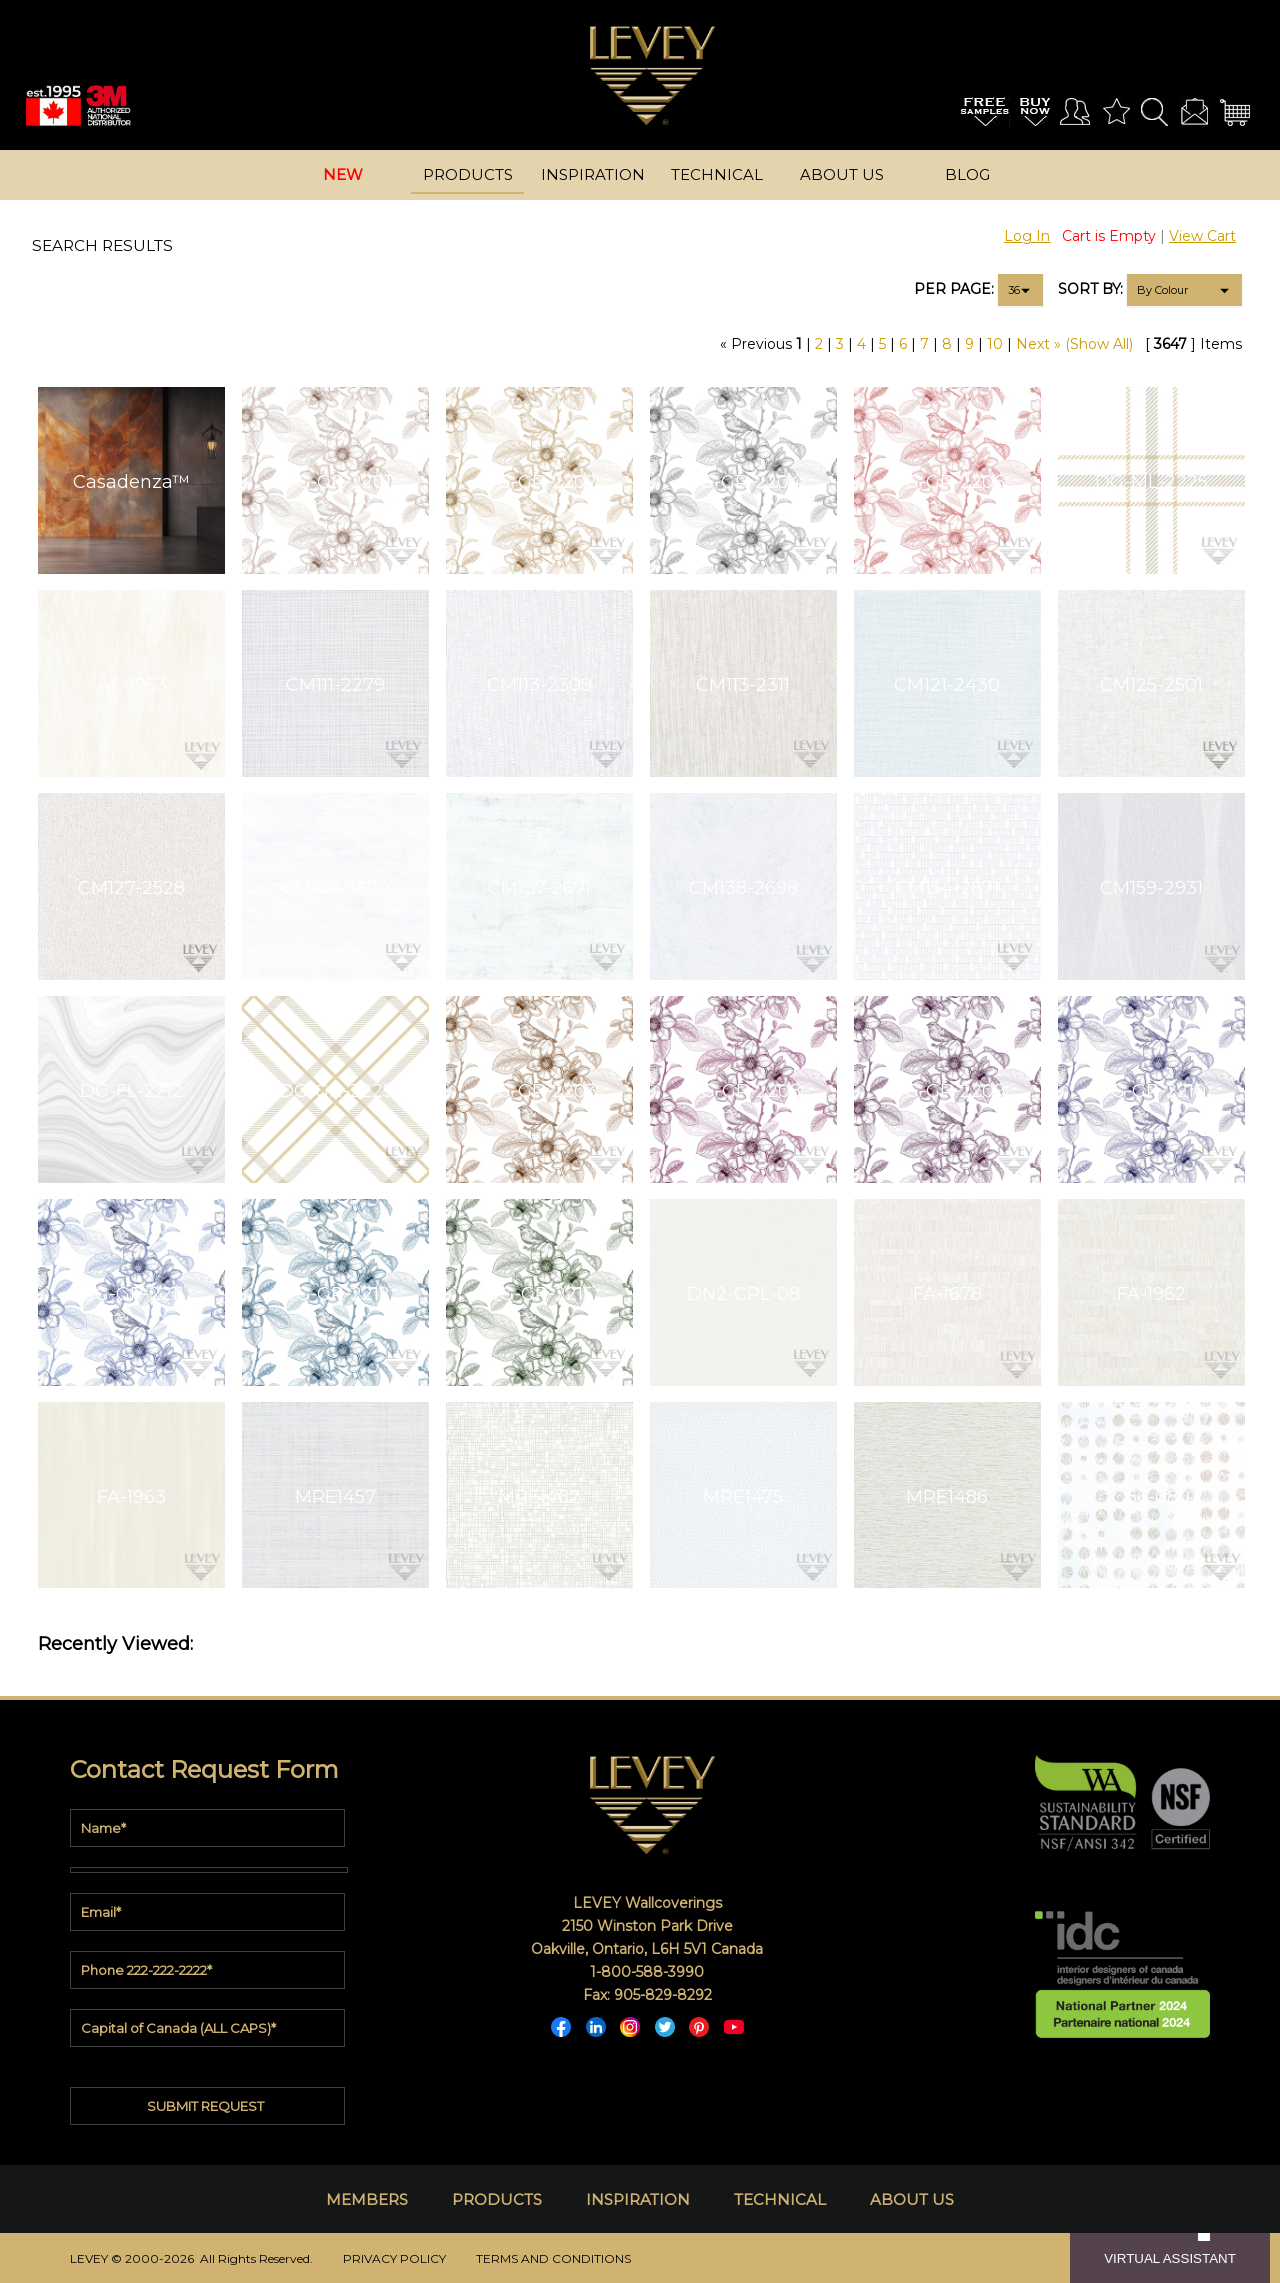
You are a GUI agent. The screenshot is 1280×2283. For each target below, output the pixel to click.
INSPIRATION (638, 2199)
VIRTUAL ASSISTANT (1170, 2258)
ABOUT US (912, 2199)
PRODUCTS (497, 2199)
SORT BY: (1090, 289)
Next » (1038, 344)
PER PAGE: (954, 289)
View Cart (1202, 236)
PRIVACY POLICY (394, 2258)
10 (995, 344)
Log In (1027, 236)
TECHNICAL (780, 2199)
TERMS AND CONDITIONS (553, 2258)
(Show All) (1099, 344)
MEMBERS (367, 2199)
